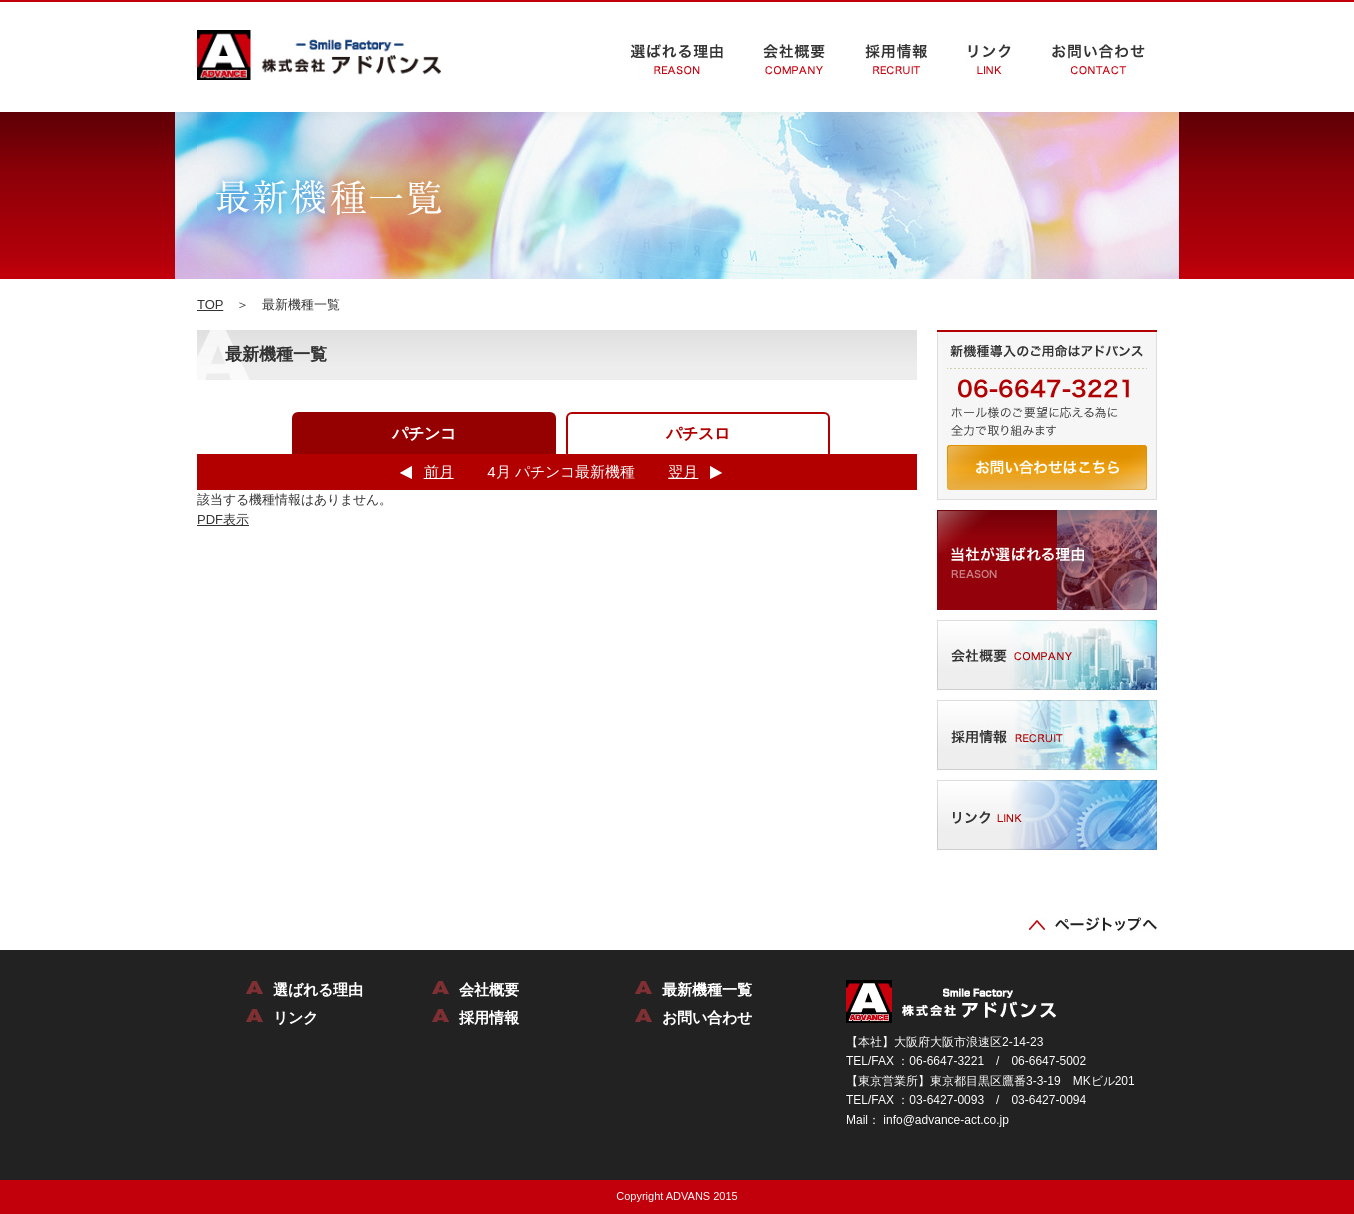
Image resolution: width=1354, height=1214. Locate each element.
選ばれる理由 (318, 989)
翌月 (683, 471)
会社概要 (489, 989)
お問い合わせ (707, 1017)
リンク (295, 1017)
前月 (439, 471)
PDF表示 (223, 519)
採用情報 (489, 1017)
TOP (210, 304)
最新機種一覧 (707, 989)
